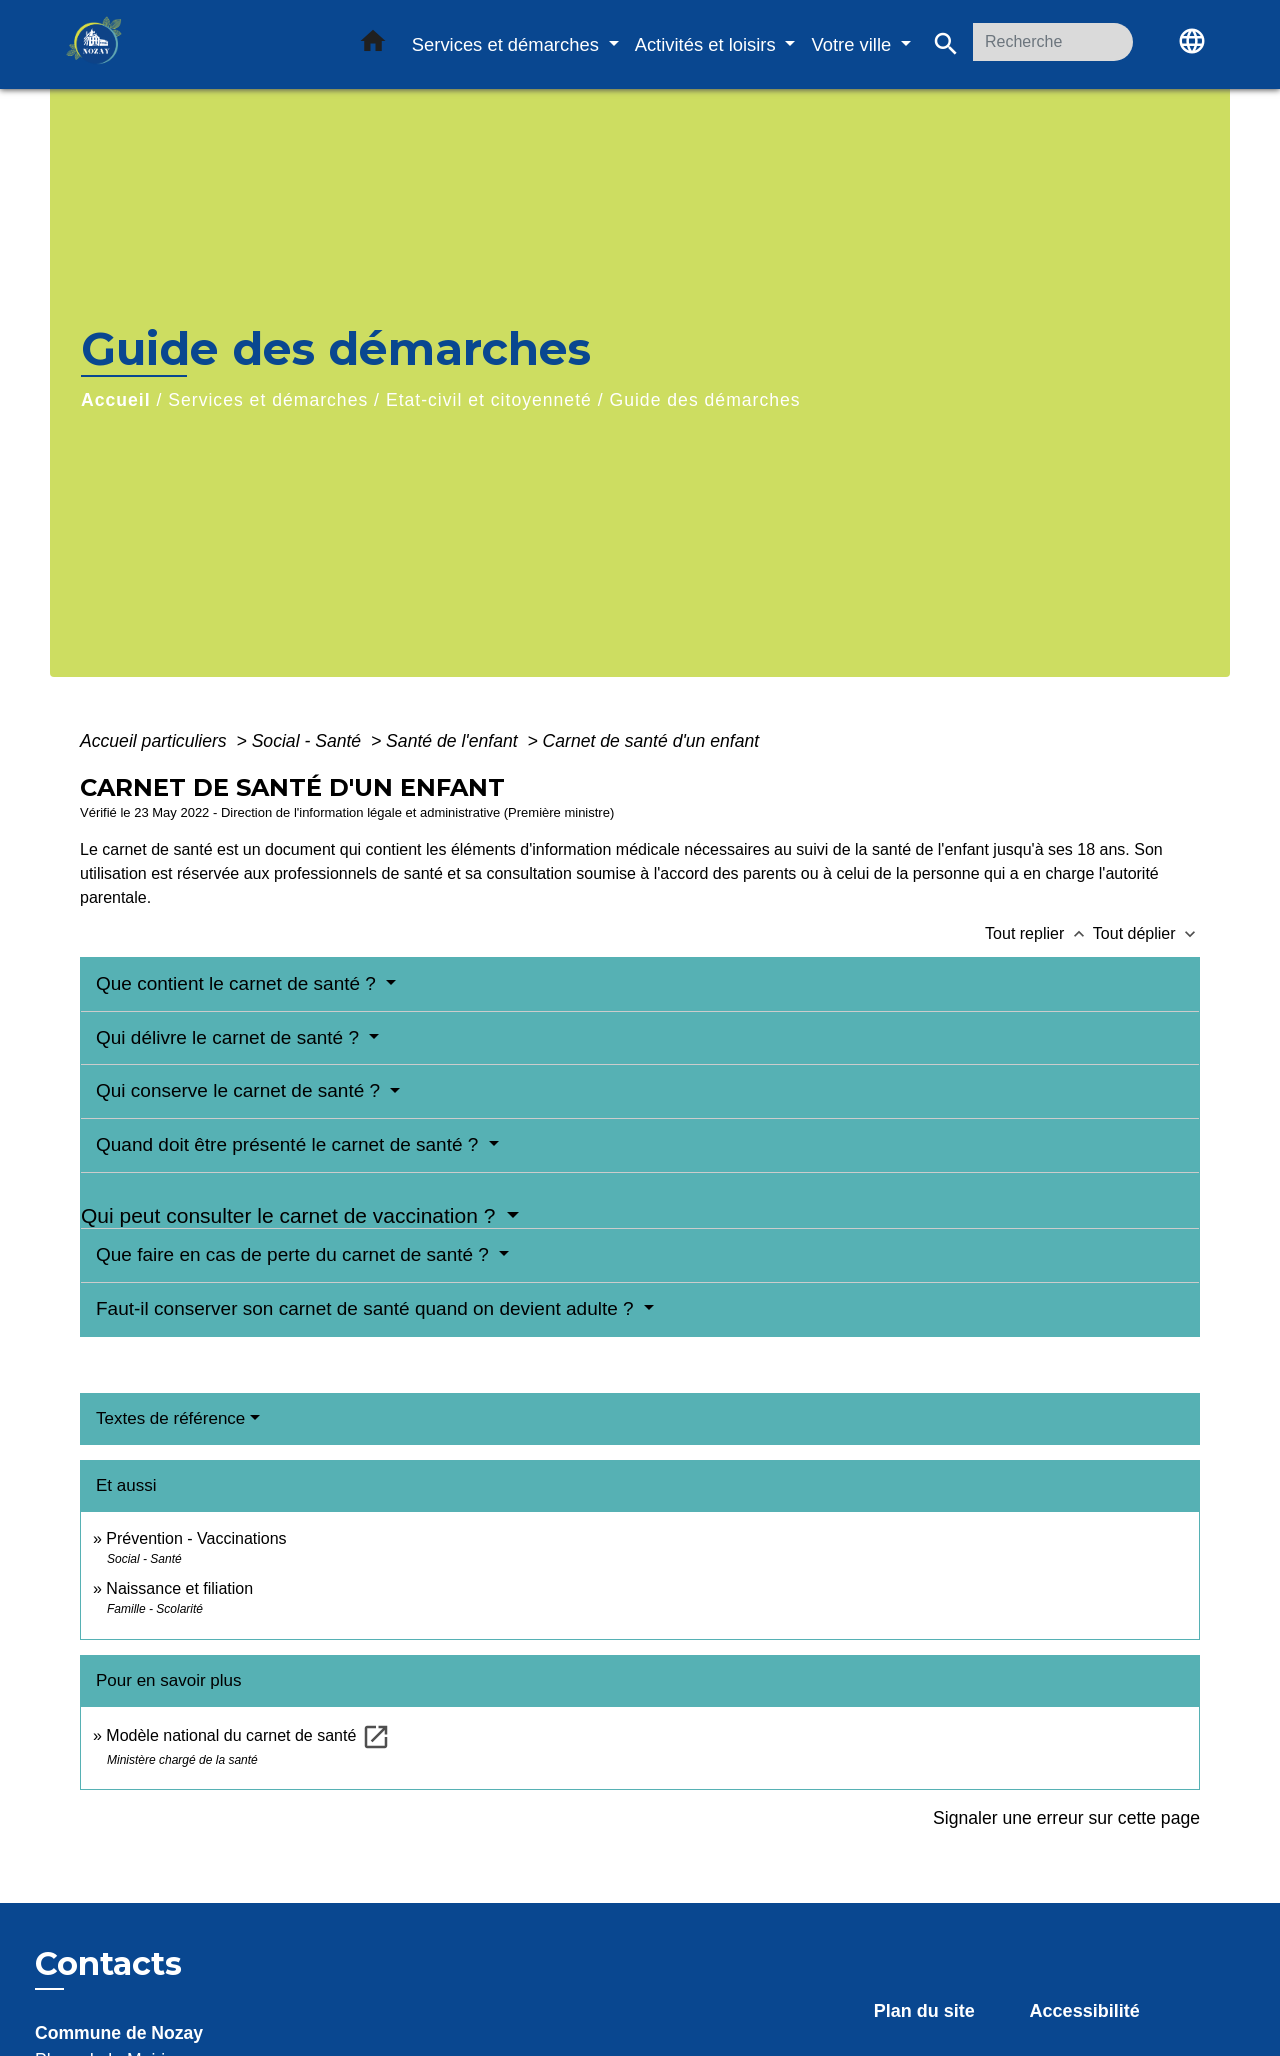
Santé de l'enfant (454, 741)
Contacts (108, 1964)
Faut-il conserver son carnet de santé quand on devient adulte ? (367, 1308)
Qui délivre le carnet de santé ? (230, 1037)
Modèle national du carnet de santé (248, 1735)
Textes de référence (170, 1418)
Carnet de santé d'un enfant (651, 741)
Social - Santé (309, 741)
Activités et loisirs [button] (708, 44)
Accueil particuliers (156, 741)
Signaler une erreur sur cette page (1066, 1818)
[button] (373, 45)
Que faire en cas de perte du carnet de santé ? (295, 1254)
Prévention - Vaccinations (196, 1538)
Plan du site (924, 2011)
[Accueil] (190, 44)
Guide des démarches (704, 400)
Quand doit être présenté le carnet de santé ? (290, 1144)
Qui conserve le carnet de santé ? (240, 1090)
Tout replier (1039, 933)
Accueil (116, 400)
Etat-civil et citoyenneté (489, 400)
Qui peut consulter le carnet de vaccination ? (291, 1215)
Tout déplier (1146, 933)
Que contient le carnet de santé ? (238, 983)
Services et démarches (268, 400)
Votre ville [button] (853, 44)
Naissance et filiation (179, 1588)
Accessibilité (1085, 2011)
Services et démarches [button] (508, 44)
